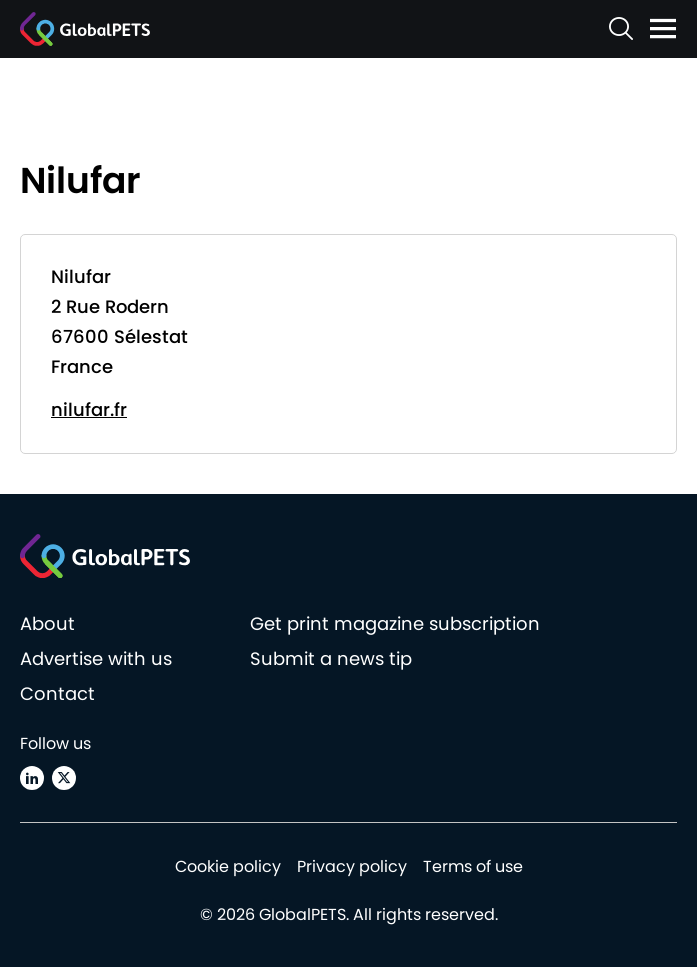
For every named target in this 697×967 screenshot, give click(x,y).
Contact (57, 693)
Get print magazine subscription (395, 623)
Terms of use (473, 866)
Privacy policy (352, 866)
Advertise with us (96, 658)
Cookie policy (228, 866)
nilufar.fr (89, 409)
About (47, 623)
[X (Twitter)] (64, 778)
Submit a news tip (331, 658)
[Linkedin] (32, 778)
